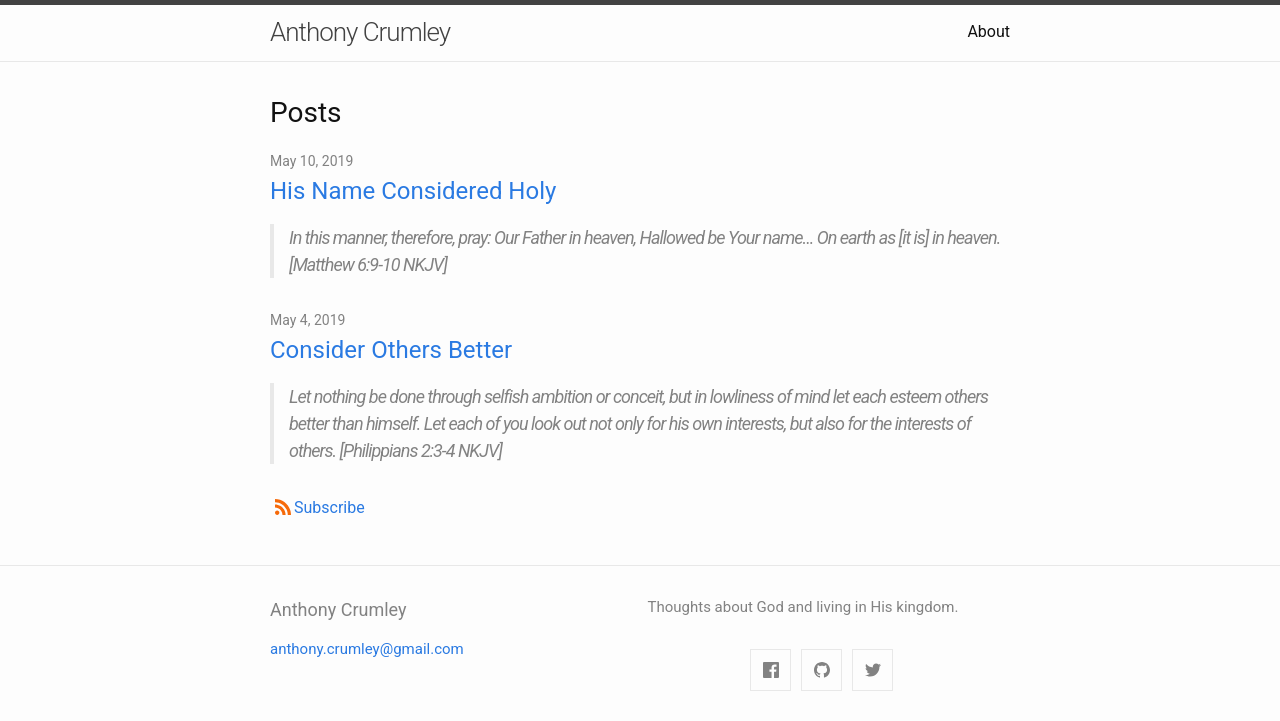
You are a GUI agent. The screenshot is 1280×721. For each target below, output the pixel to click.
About (988, 31)
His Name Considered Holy (413, 191)
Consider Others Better (391, 350)
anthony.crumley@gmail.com (367, 649)
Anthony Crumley (360, 32)
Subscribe (329, 507)
